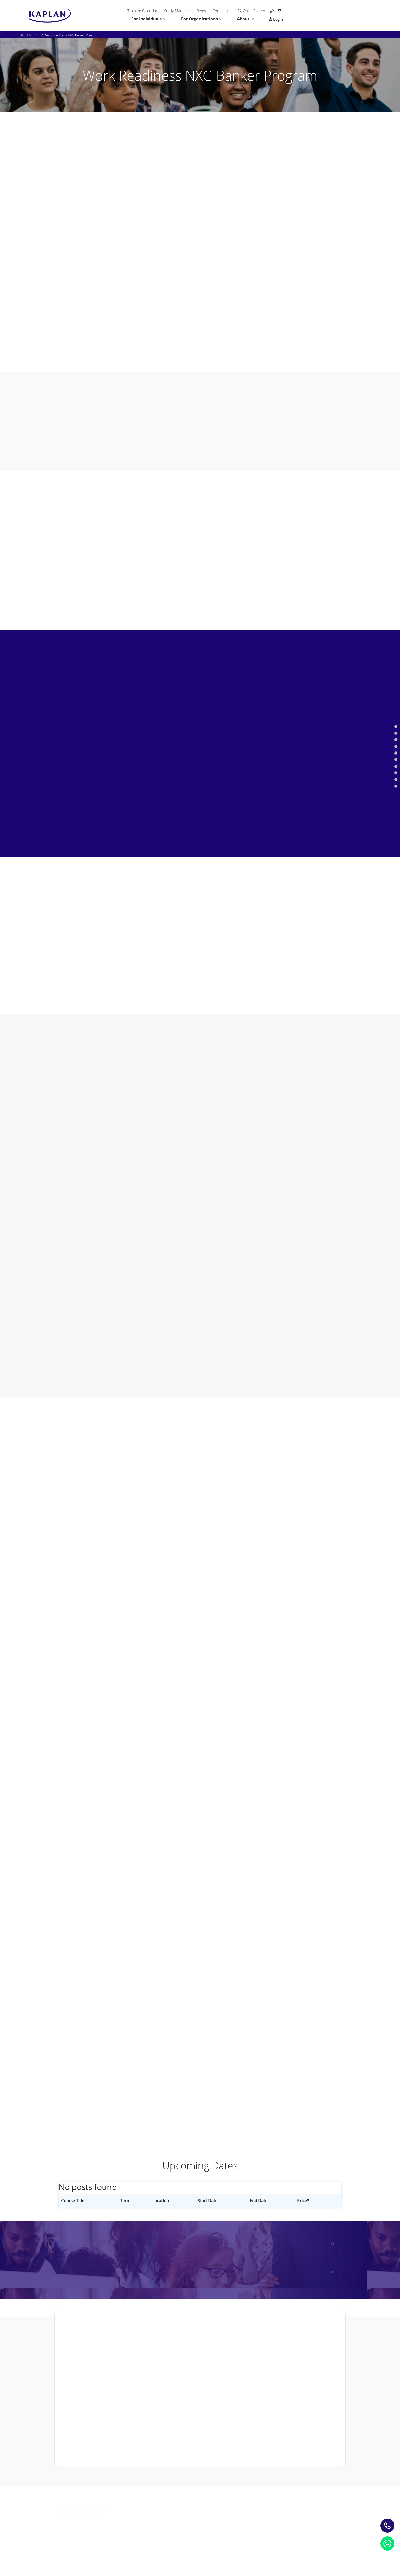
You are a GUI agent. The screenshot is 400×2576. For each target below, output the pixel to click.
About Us (240, 2504)
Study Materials (177, 10)
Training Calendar (142, 10)
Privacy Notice (71, 2551)
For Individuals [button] (148, 19)
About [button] (245, 19)
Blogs (201, 10)
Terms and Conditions (160, 2551)
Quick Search (251, 10)
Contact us (242, 2512)
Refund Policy (112, 2551)
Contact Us (221, 10)
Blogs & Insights (188, 2512)
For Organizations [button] (201, 19)
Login (276, 19)
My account (243, 2519)
